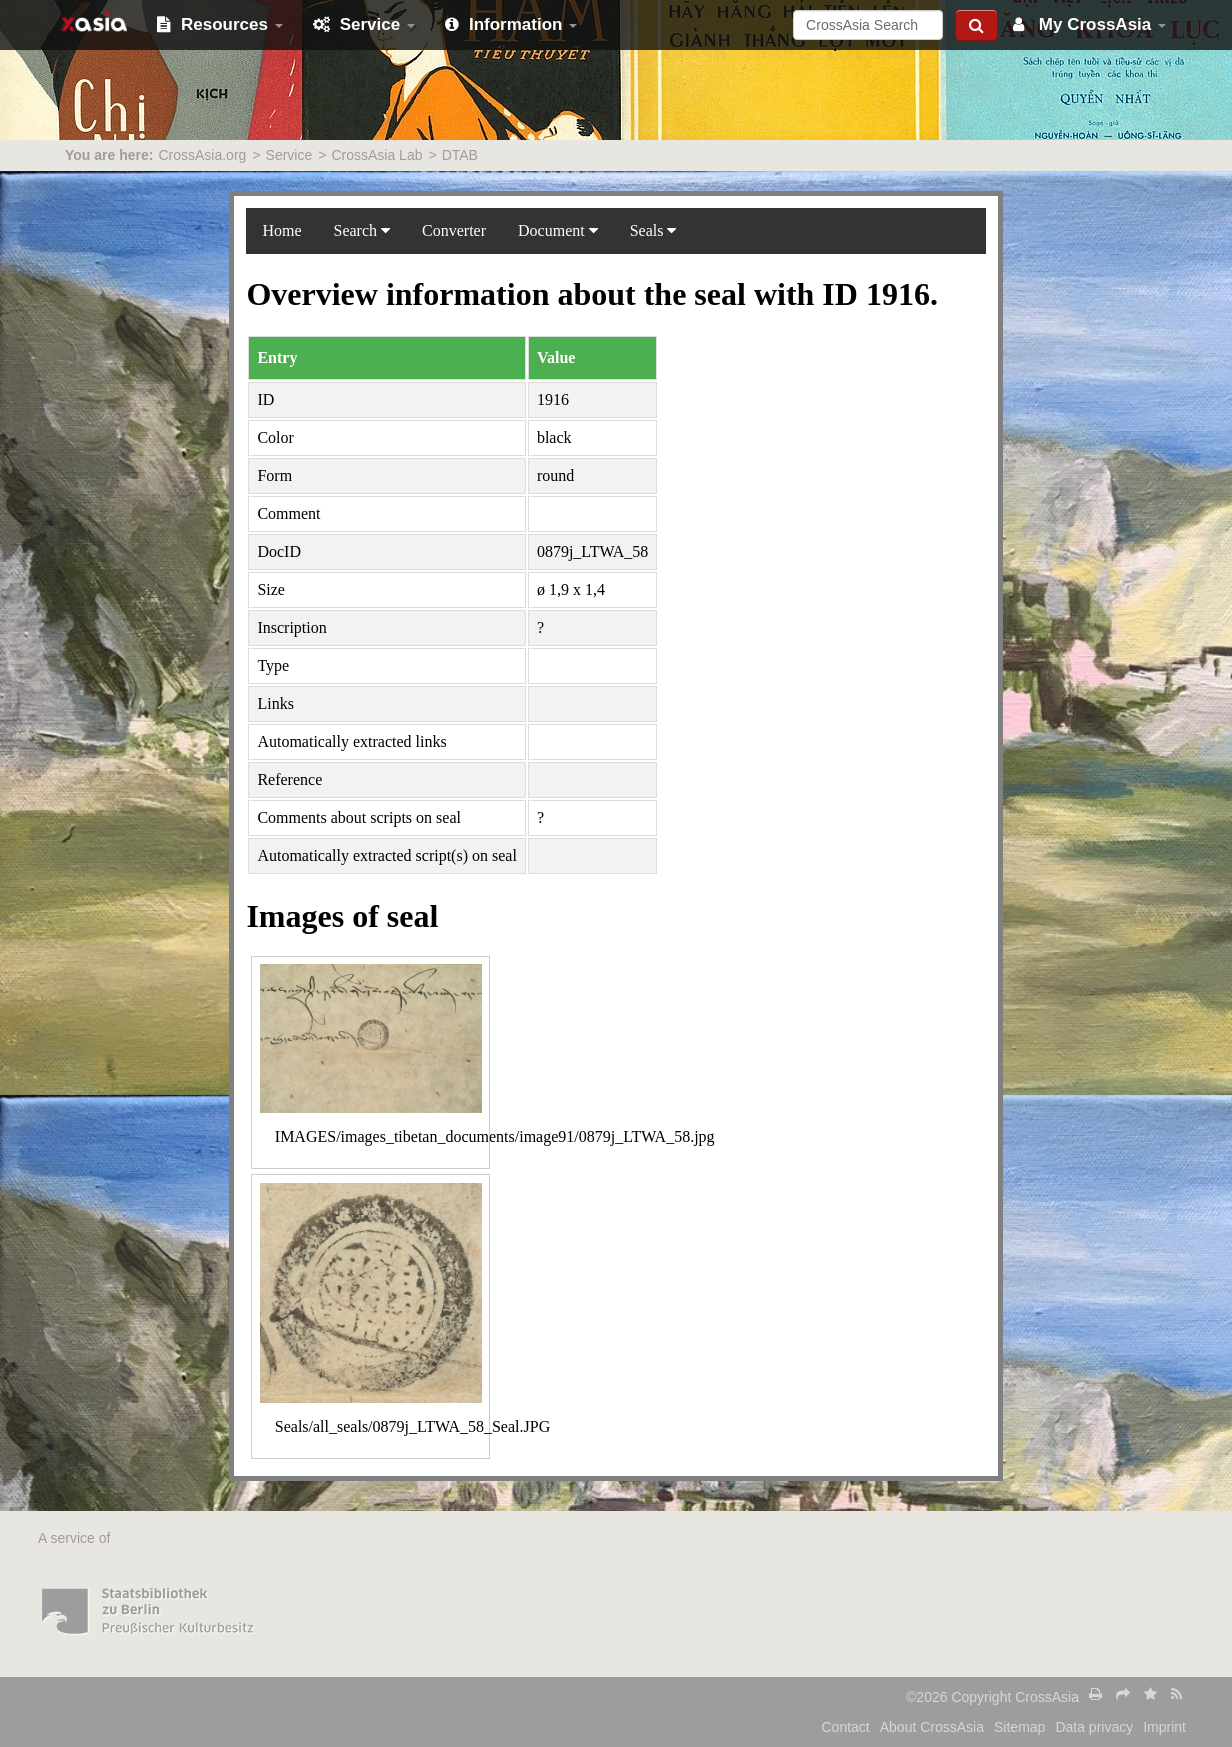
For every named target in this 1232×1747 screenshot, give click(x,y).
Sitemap (1019, 1727)
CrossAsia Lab (376, 155)
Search (362, 230)
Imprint (1164, 1727)
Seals (653, 230)
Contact (846, 1727)
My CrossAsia (1089, 24)
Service (364, 24)
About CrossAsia (932, 1727)
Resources (220, 24)
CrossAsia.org (202, 155)
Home (281, 230)
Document (558, 230)
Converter (454, 230)
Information (511, 24)
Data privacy (1094, 1727)
